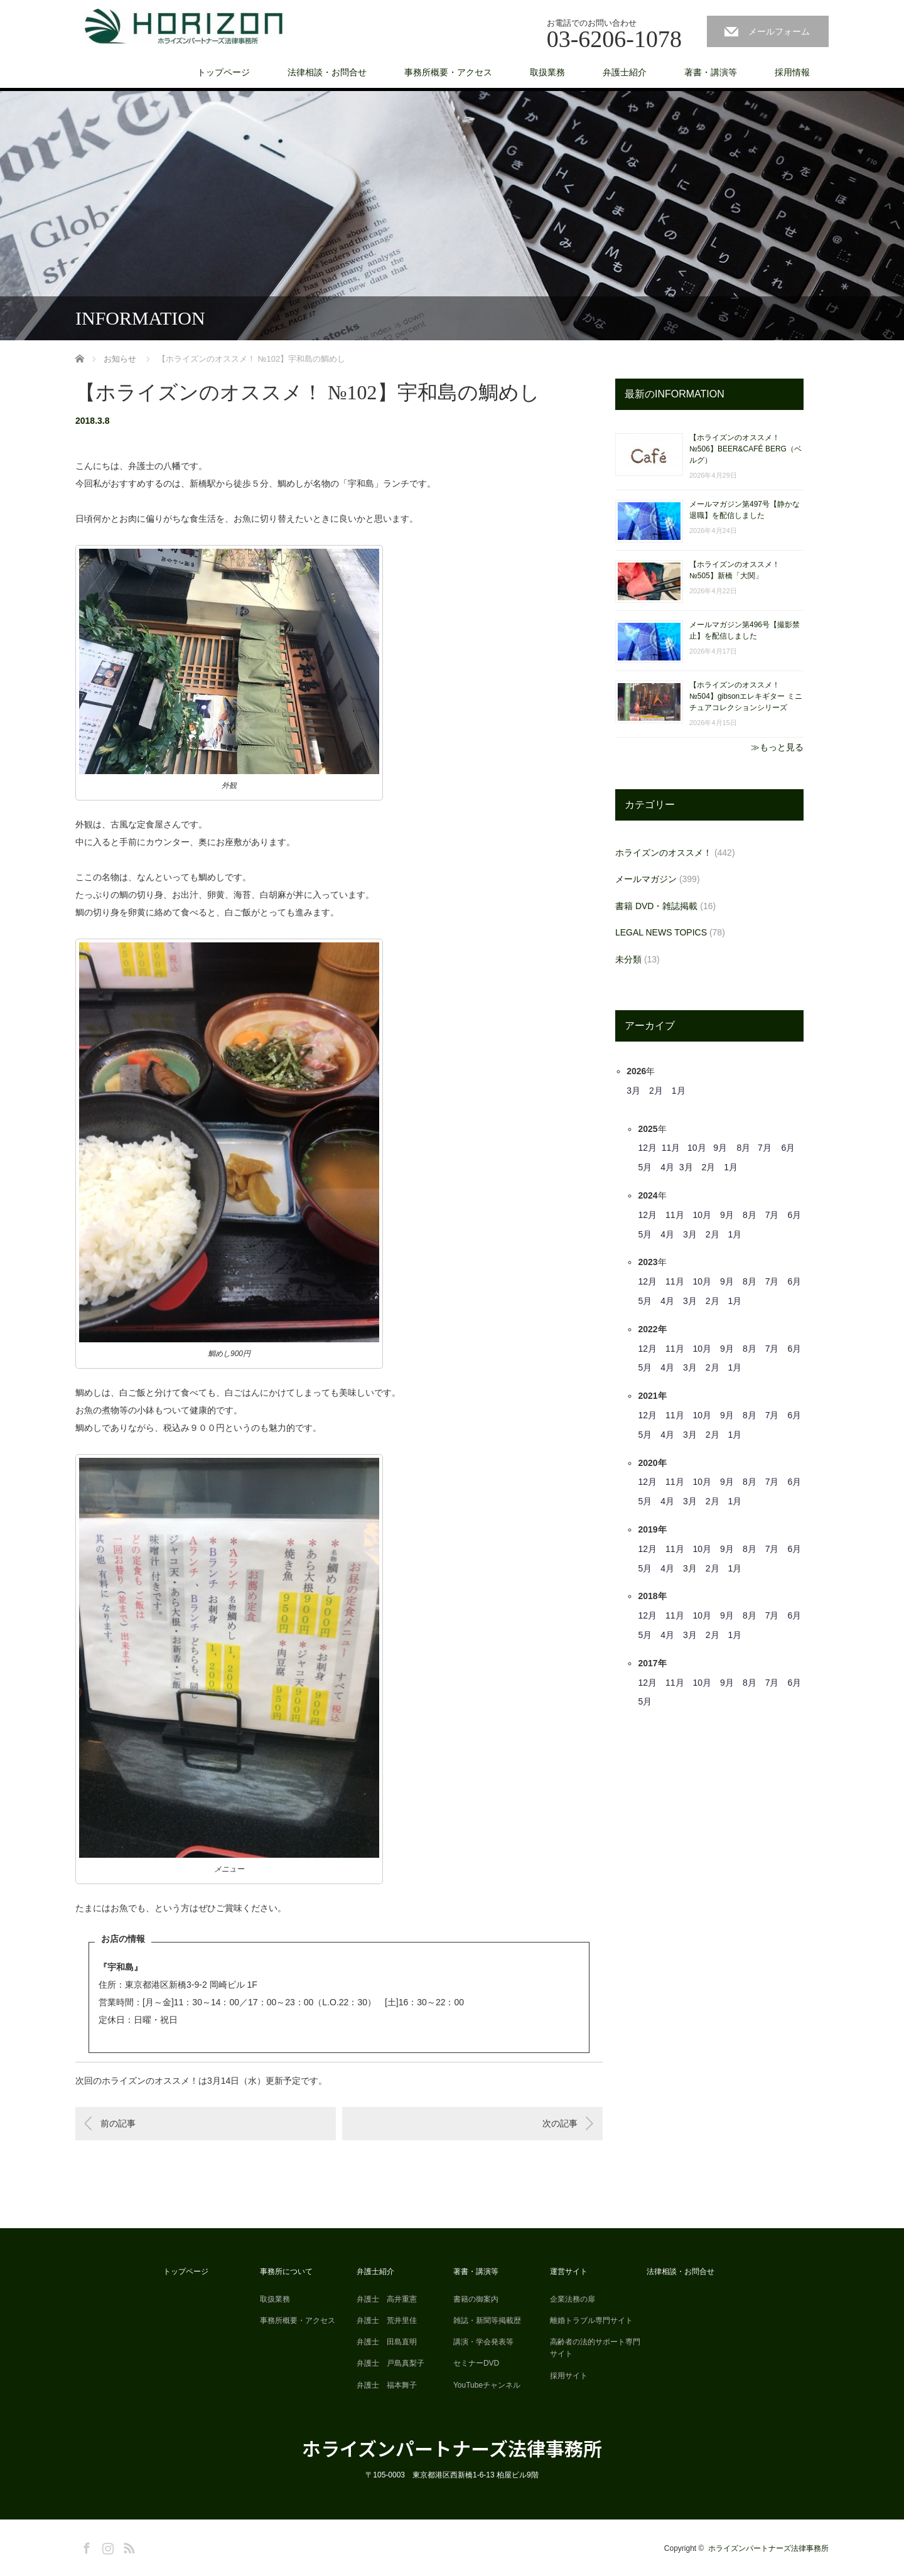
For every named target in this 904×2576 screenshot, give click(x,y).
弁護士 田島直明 (387, 2341)
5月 (645, 1167)
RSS (127, 2545)
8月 (744, 1148)
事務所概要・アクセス (448, 72)
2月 (656, 1091)
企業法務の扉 (572, 2299)
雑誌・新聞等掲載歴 (487, 2320)
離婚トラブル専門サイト (591, 2320)
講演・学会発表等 (483, 2341)
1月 (679, 1091)
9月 (720, 1148)
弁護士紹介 (625, 72)
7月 (765, 1148)
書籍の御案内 (475, 2299)
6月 (788, 1148)
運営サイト (569, 2271)
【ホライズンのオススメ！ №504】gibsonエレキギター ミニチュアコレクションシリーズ (745, 696)
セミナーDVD (476, 2363)
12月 (647, 1148)
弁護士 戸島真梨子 (390, 2363)
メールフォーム (779, 31)
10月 (696, 1148)
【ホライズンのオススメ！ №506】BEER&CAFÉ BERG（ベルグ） (745, 449)
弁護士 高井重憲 (387, 2299)
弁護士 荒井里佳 (387, 2320)
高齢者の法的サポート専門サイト (595, 2347)
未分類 (628, 959)
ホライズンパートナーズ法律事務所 (452, 2448)
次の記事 (560, 2123)
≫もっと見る (777, 747)
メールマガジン (646, 879)
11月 (671, 1148)
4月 (667, 1167)
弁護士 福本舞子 (387, 2385)
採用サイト (569, 2375)
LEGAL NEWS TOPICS (661, 932)
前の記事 (118, 2123)
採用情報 (792, 72)
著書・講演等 (710, 72)
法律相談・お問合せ (327, 72)
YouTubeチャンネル (486, 2385)
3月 (633, 1091)
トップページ (223, 72)
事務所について (286, 2271)
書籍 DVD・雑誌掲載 (656, 906)
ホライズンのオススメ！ (663, 853)
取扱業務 (547, 72)
